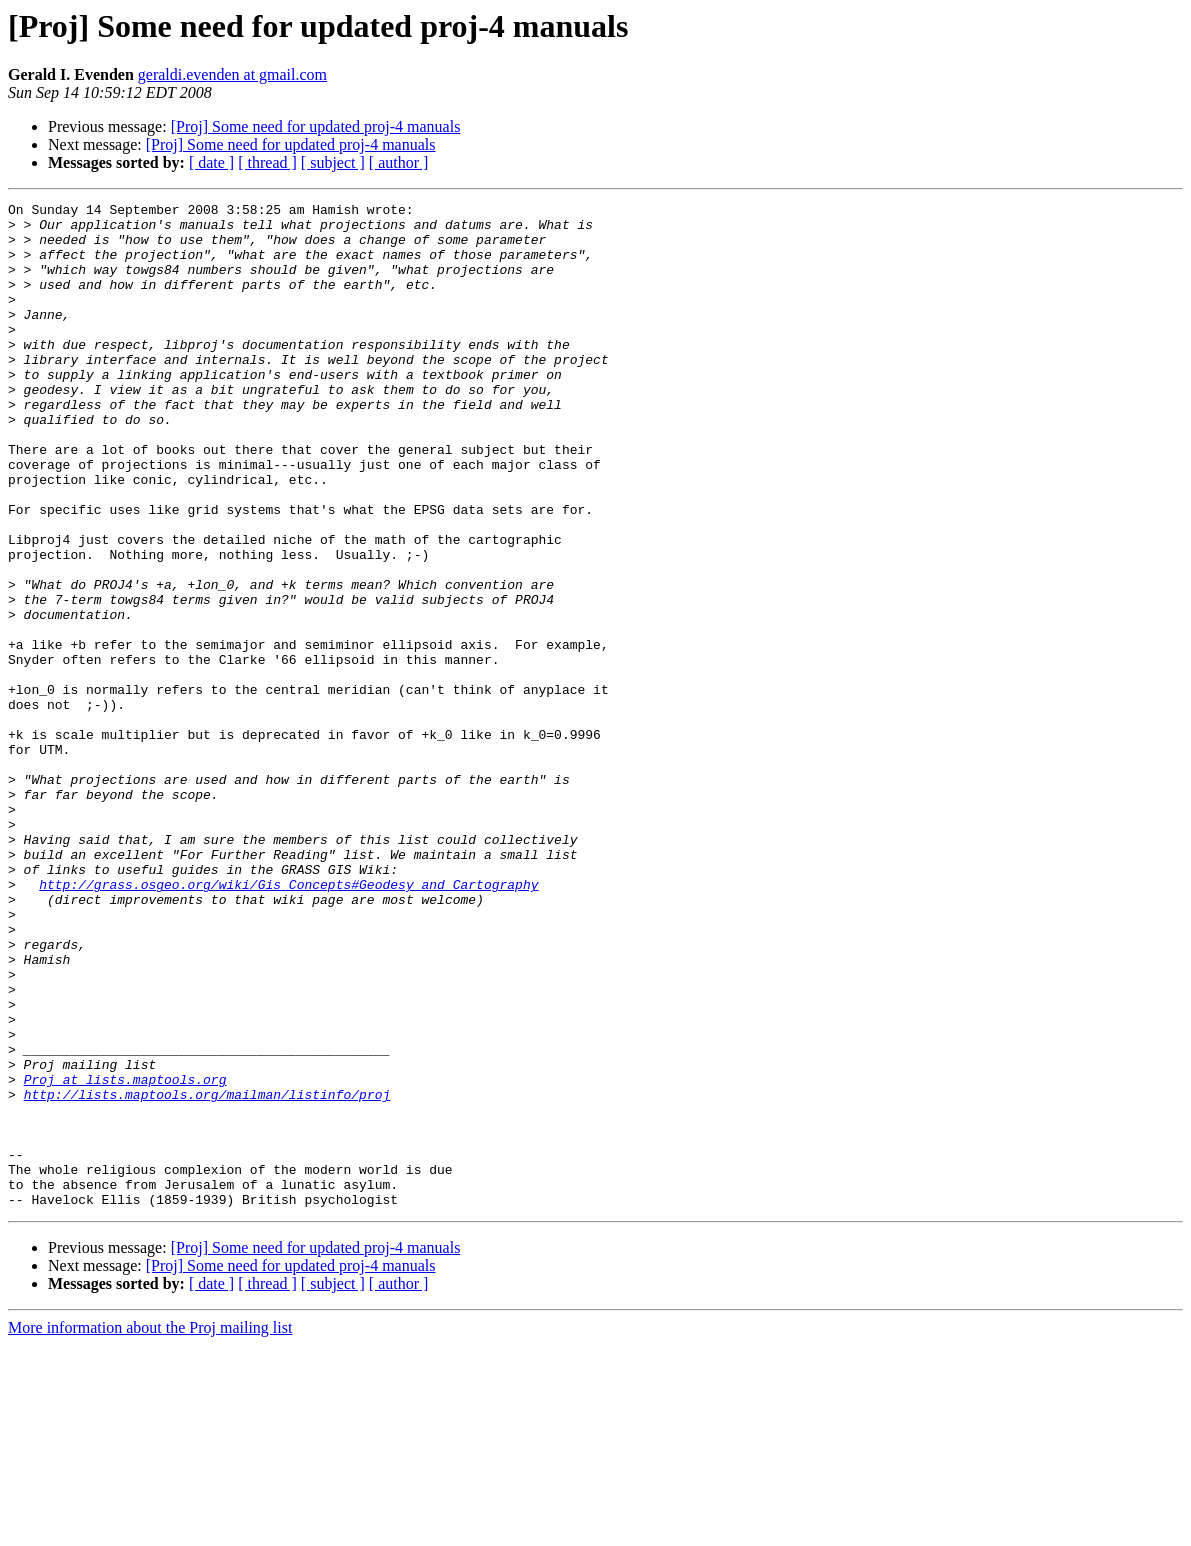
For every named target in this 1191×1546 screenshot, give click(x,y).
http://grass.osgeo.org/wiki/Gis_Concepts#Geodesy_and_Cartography (288, 1022)
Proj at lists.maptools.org (125, 1256)
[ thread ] (267, 162)
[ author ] (399, 162)
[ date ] (211, 162)
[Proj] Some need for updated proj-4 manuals (316, 126)
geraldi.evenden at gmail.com (232, 74)
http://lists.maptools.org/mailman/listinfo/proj (207, 1274)
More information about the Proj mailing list (150, 1528)
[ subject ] (333, 162)
